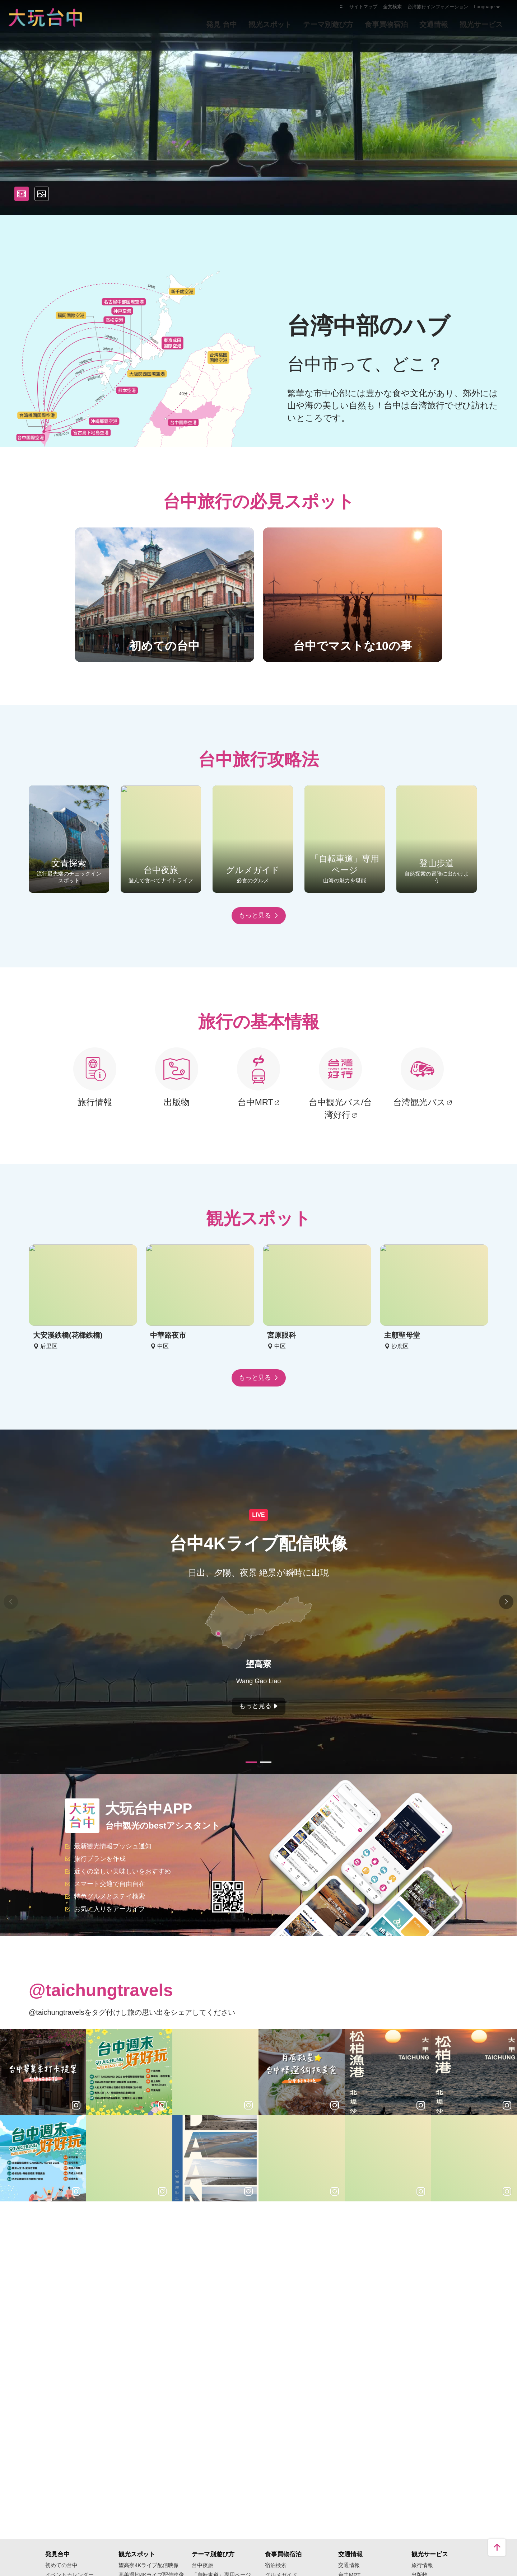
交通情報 (349, 2565)
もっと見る (259, 915)
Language (484, 6)
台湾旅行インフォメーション (437, 6)
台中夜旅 (202, 2565)
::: (342, 6)
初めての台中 (61, 2565)
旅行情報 (422, 2565)
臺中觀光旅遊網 (45, 17)
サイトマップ (363, 6)
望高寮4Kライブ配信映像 (148, 2565)
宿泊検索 (276, 2565)
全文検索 (392, 6)
